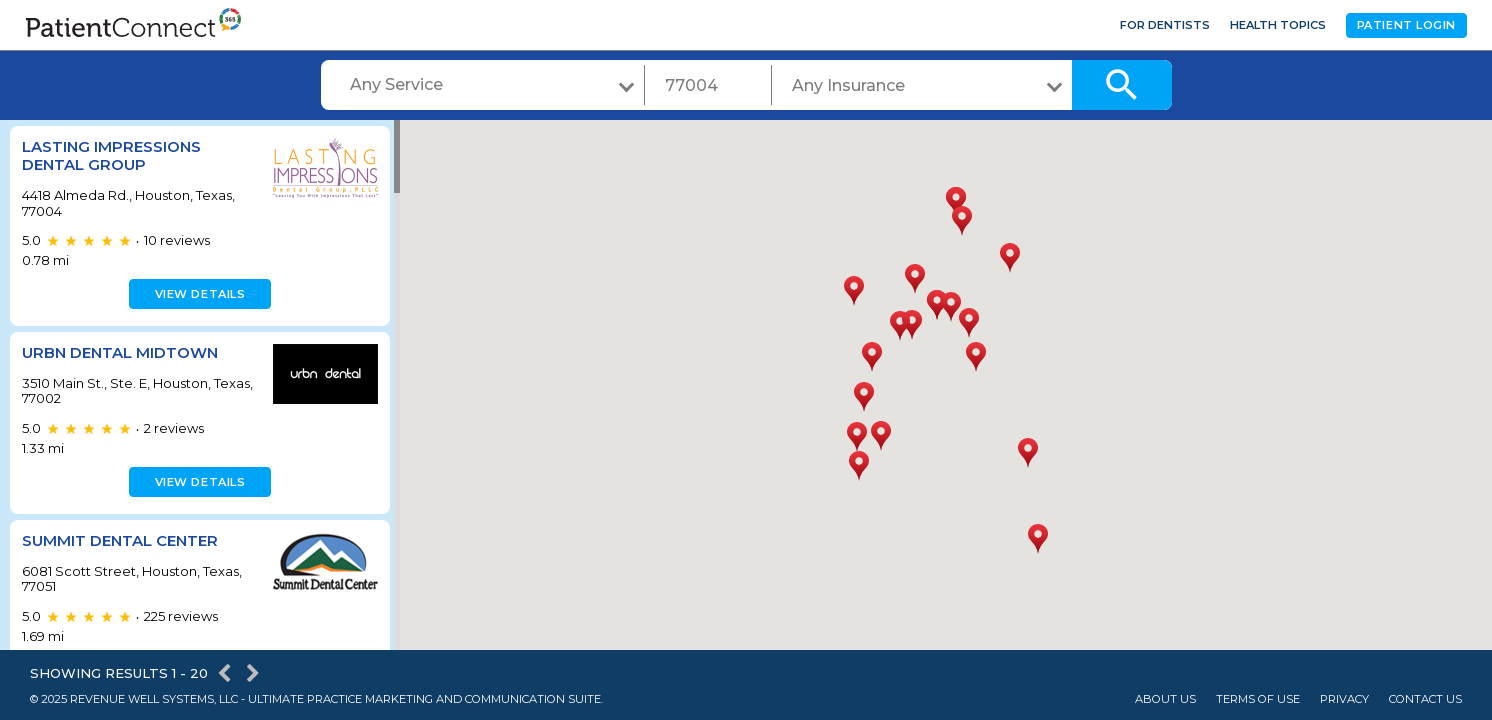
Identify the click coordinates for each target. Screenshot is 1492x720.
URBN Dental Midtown (120, 352)
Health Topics (1278, 25)
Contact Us (1425, 699)
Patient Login (1406, 25)
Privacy (1344, 699)
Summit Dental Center (120, 540)
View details (197, 294)
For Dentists (1165, 25)
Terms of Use (1258, 699)
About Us (1165, 699)
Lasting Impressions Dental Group (111, 155)
